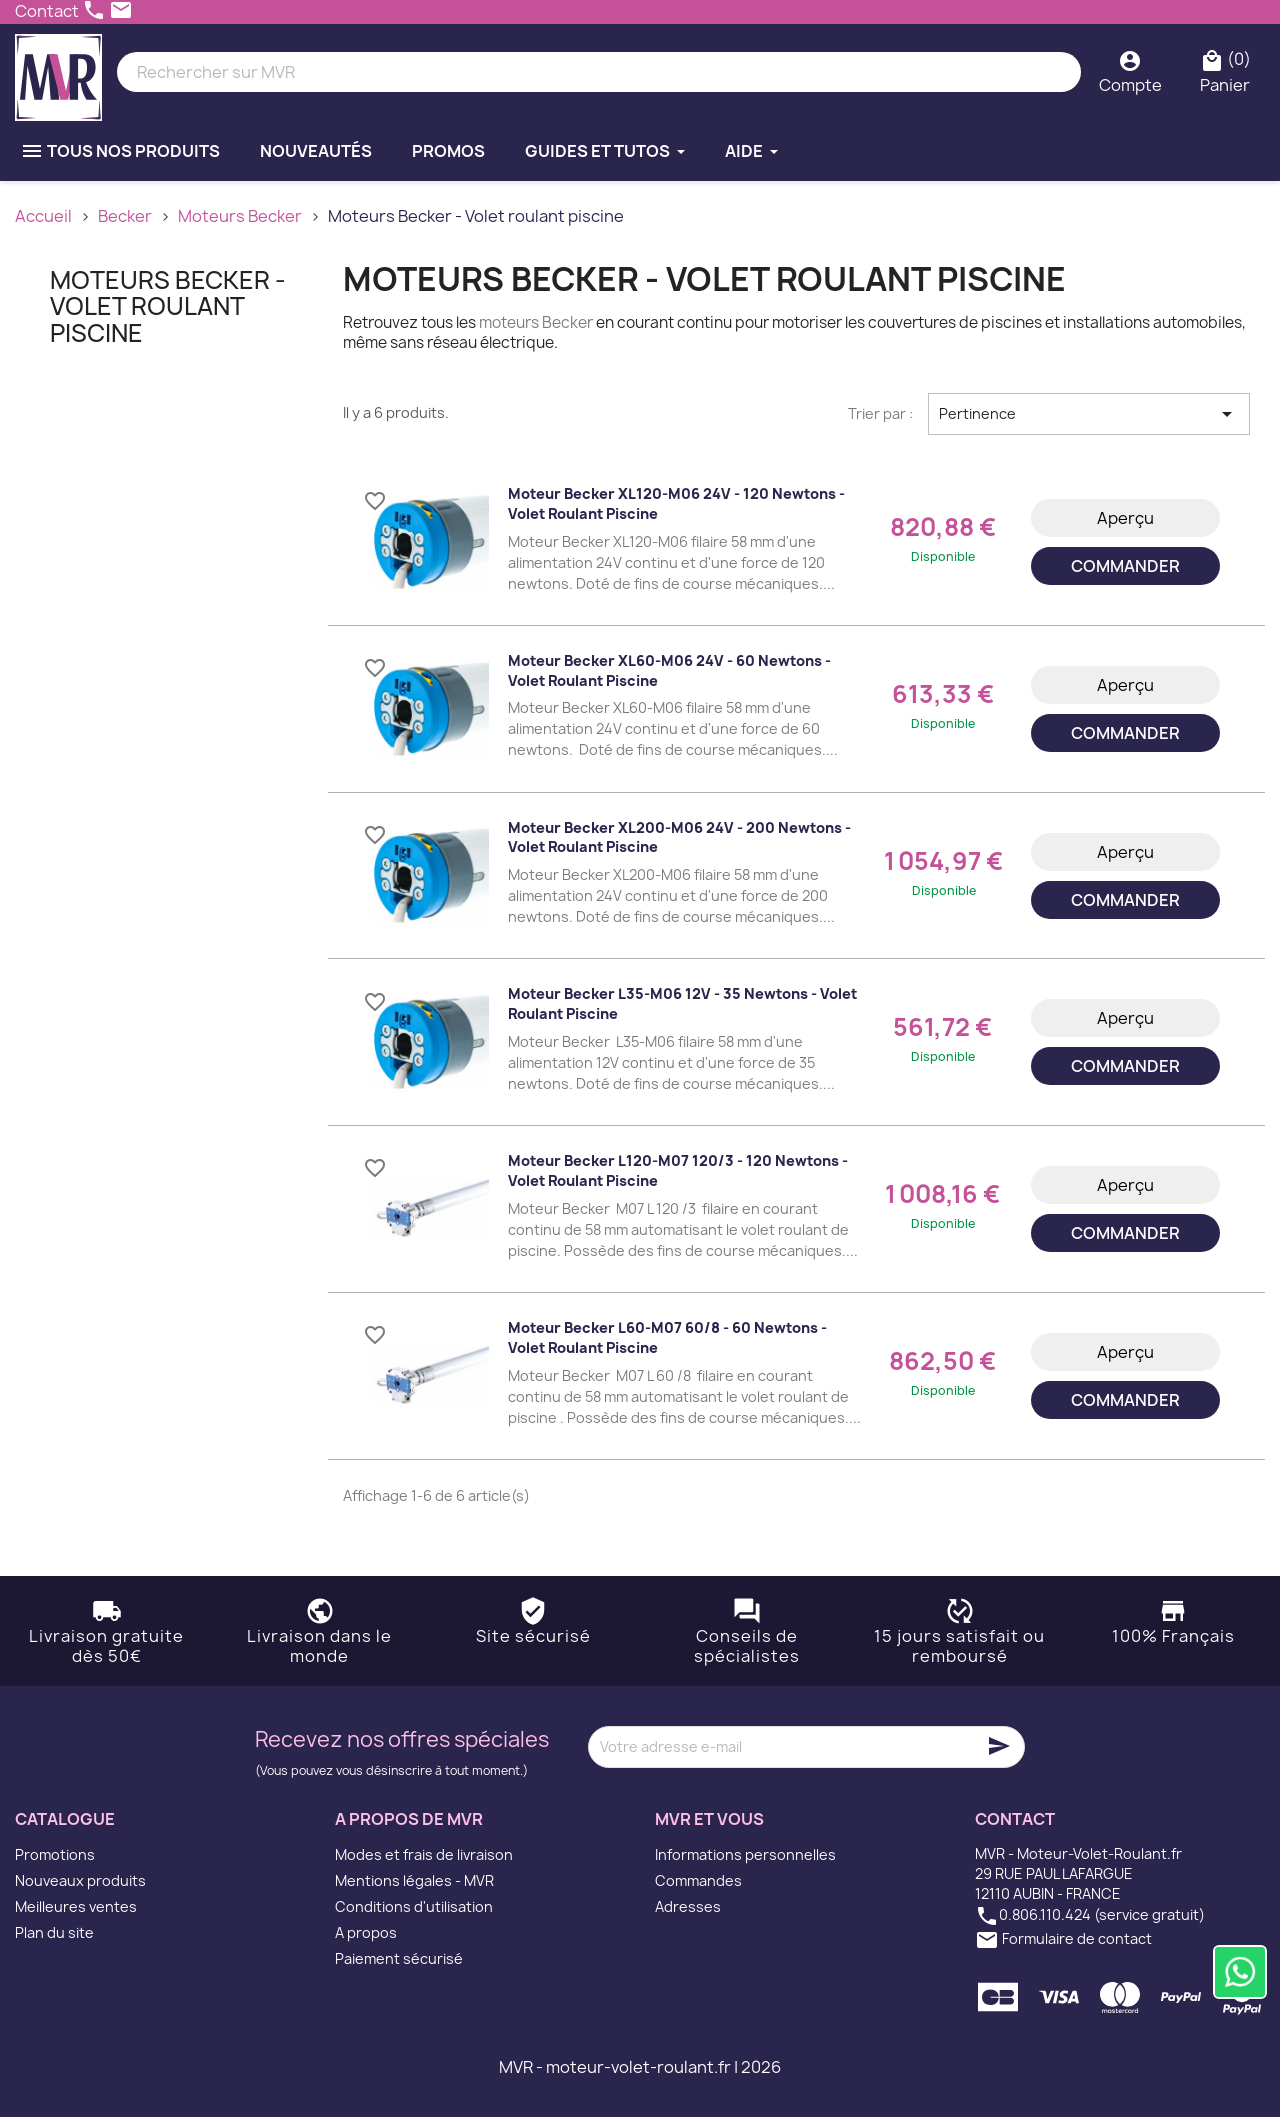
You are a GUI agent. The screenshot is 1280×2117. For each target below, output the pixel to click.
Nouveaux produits (80, 1880)
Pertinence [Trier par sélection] (1089, 414)
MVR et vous (709, 1819)
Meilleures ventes (76, 1906)
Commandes (698, 1880)
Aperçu (1125, 518)
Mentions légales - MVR (414, 1880)
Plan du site (54, 1932)
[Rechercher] (599, 72)
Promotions (55, 1854)
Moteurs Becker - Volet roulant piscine (168, 306)
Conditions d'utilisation (414, 1906)
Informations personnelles (745, 1854)
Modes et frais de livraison (424, 1854)
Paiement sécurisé (399, 1958)
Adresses (688, 1906)
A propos (366, 1932)
